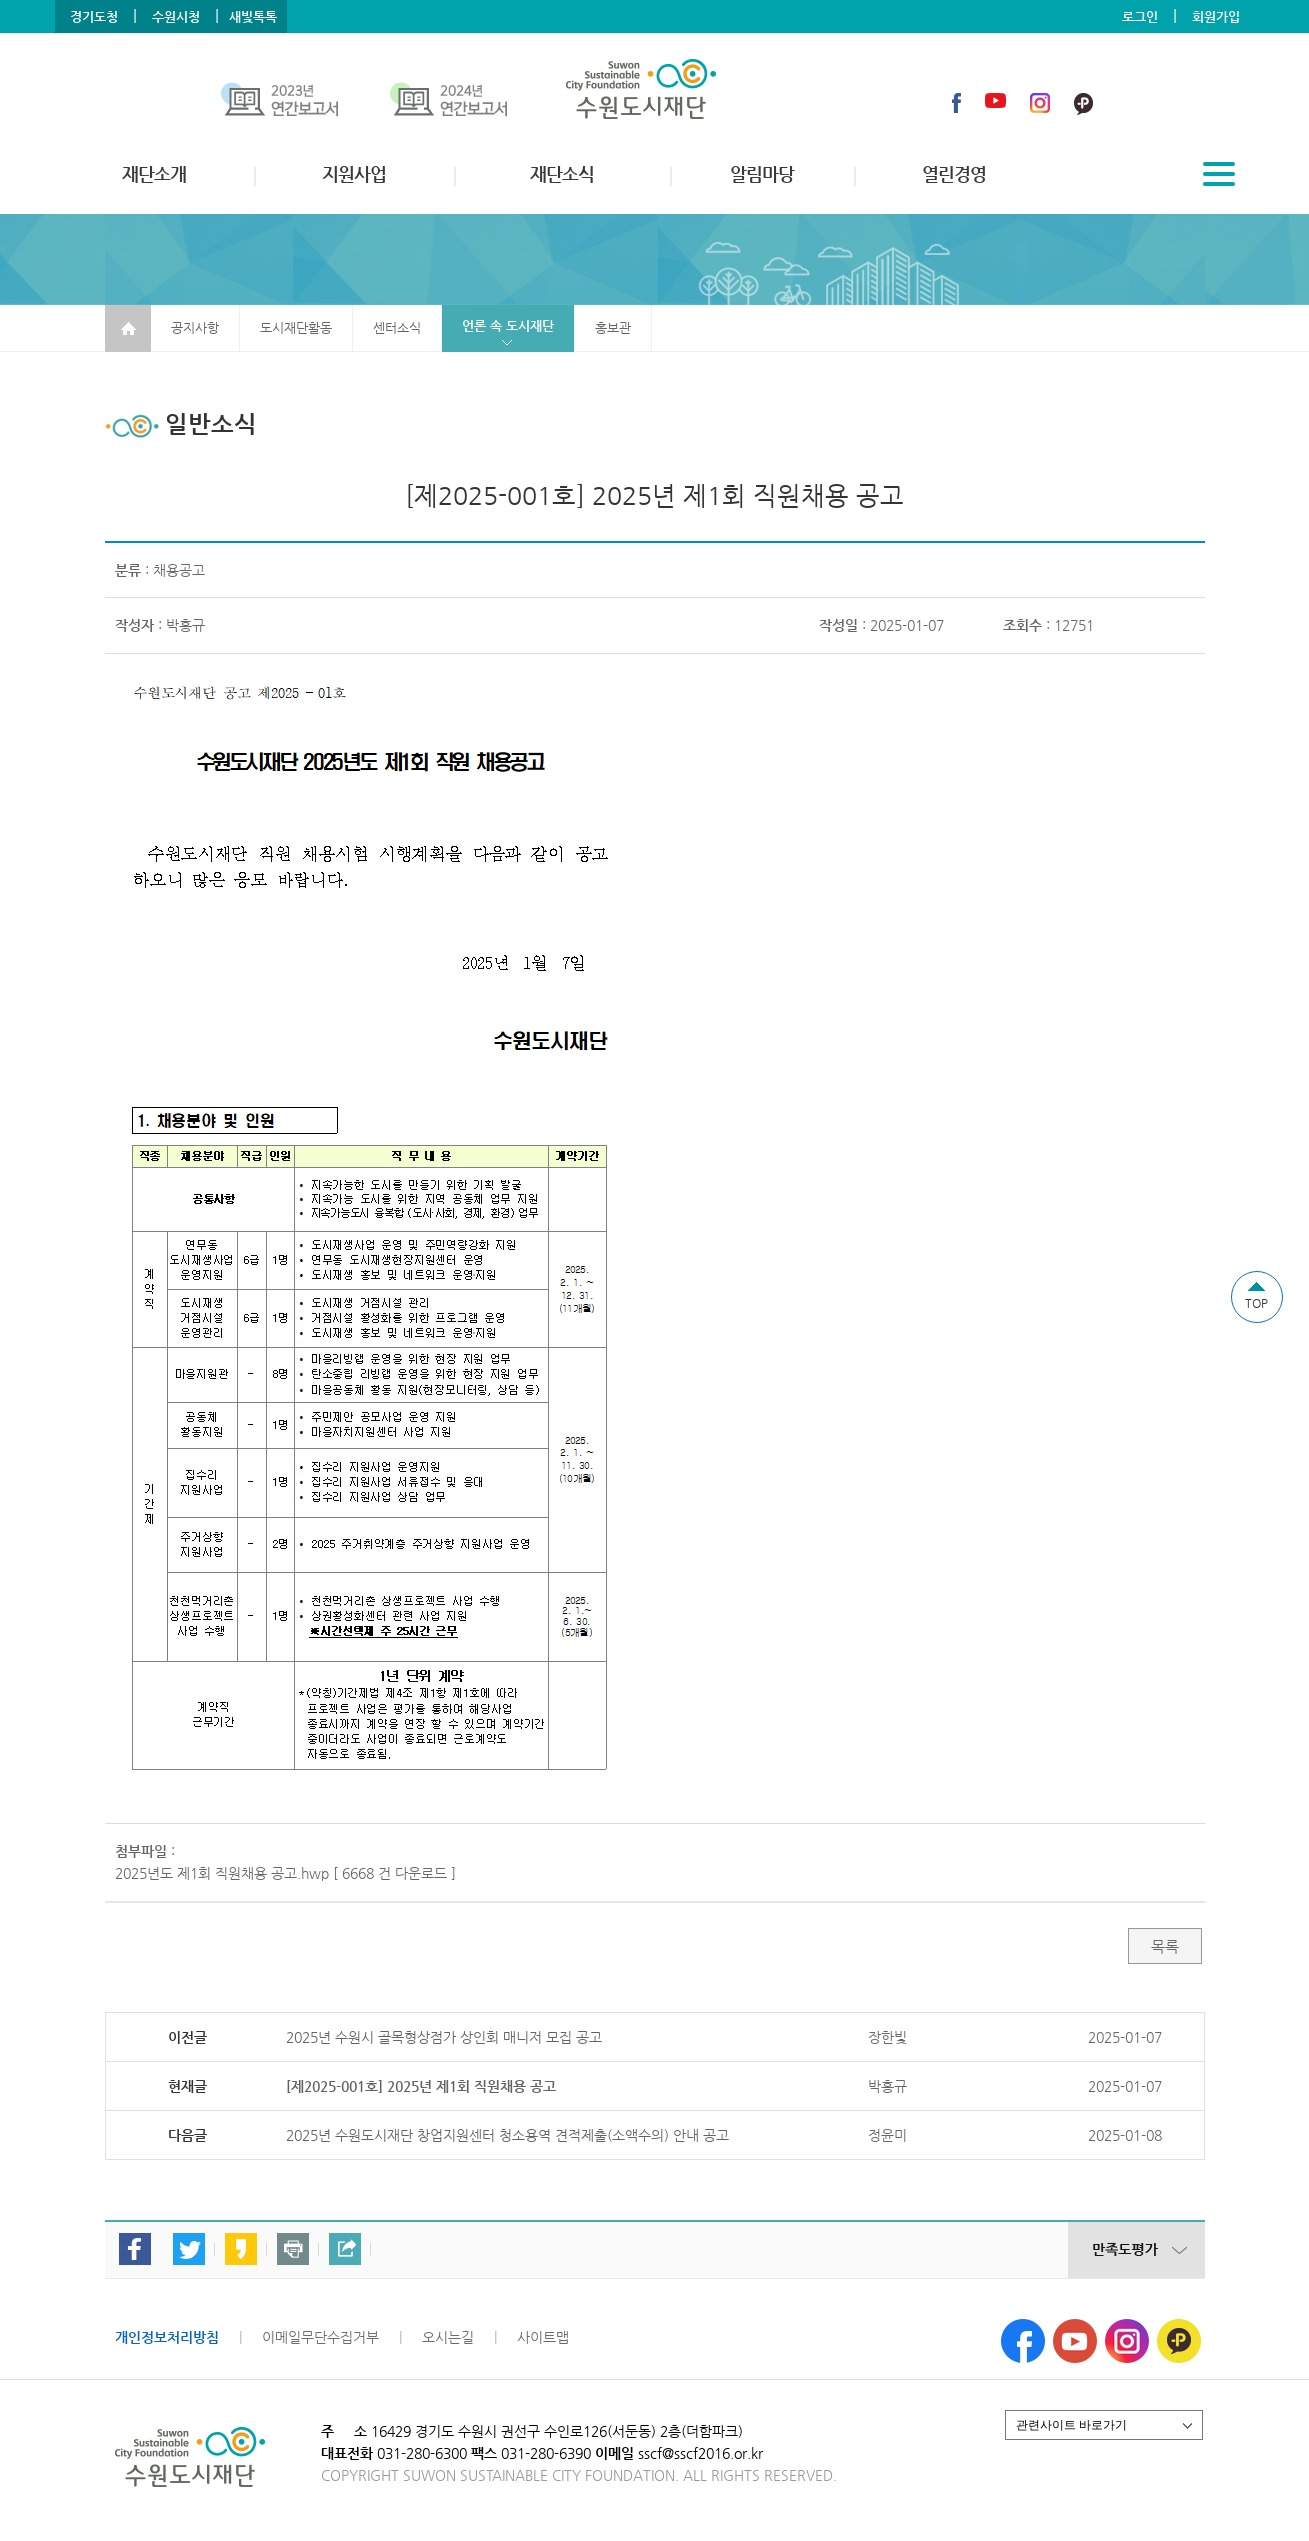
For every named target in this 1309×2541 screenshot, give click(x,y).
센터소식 (397, 327)
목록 (1165, 1946)
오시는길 (448, 2337)
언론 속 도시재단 (508, 325)
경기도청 (94, 16)
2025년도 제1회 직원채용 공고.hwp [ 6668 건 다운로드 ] (285, 1873)
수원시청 (176, 16)
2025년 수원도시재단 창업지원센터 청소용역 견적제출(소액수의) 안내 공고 (507, 2135)
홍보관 (613, 327)
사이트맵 (543, 2337)
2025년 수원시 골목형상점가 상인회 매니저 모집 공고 (444, 2037)
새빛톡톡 (253, 16)
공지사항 (195, 327)
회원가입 (1216, 16)
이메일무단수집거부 (320, 2337)
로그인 (1140, 16)
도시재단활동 (296, 327)
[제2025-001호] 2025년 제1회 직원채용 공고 (421, 2086)
